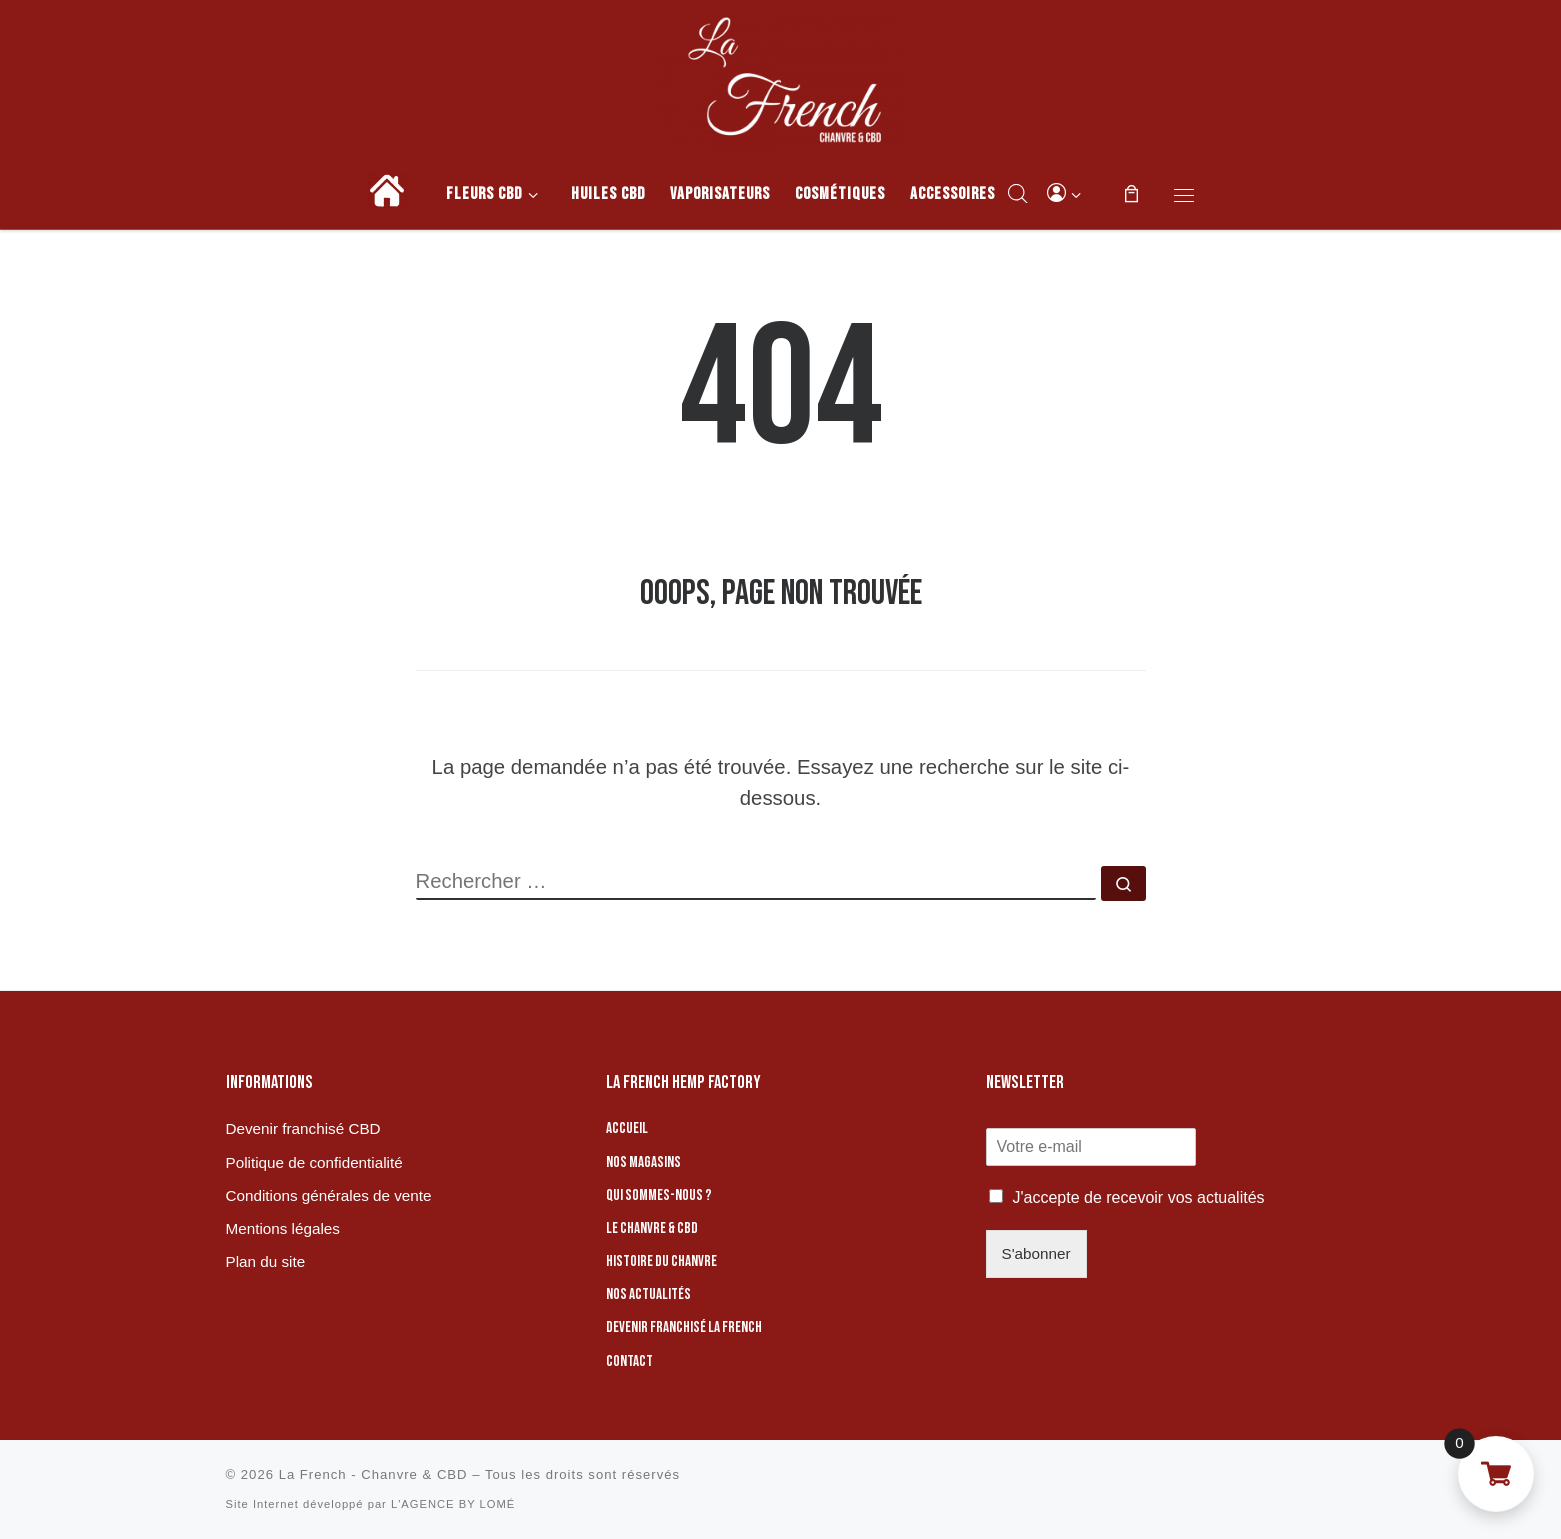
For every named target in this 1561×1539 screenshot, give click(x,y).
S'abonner (1036, 1253)
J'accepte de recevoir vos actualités (1139, 1197)
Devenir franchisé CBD (303, 1128)
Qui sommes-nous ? (659, 1195)
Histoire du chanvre (661, 1261)
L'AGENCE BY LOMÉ (453, 1504)
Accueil (627, 1128)
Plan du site (266, 1261)
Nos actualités (648, 1294)
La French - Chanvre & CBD (373, 1474)
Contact (629, 1361)
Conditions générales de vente (329, 1195)
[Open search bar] (1018, 193)
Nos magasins (643, 1162)
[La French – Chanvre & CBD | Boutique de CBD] (781, 76)
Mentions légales (283, 1228)
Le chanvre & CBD (652, 1228)
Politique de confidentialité (314, 1162)
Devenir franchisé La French (684, 1327)
